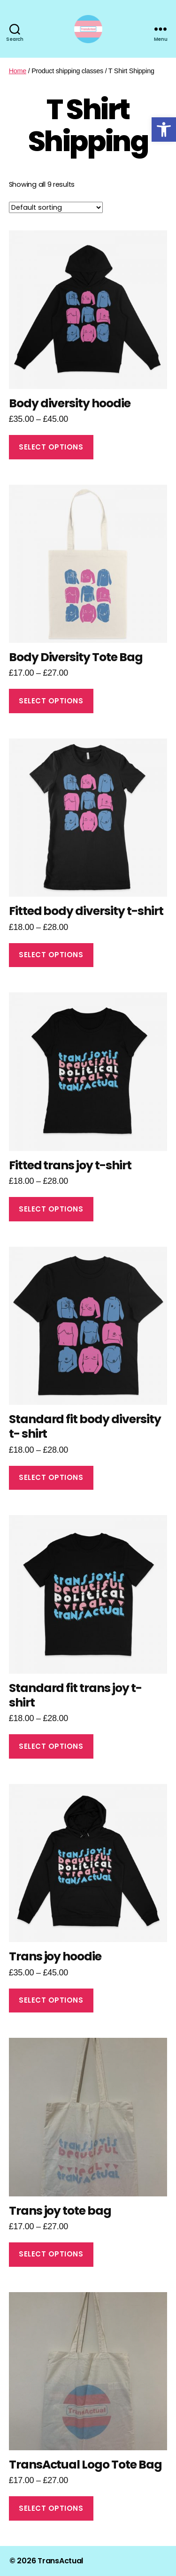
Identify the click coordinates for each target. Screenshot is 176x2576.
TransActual (60, 2560)
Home (17, 71)
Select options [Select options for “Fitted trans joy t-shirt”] (51, 1209)
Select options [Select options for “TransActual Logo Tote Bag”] (51, 2508)
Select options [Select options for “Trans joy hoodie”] (51, 2000)
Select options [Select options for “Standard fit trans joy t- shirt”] (51, 1746)
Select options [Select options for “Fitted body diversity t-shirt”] (51, 955)
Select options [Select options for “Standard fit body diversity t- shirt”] (51, 1477)
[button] (164, 129)
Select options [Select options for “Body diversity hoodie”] (51, 447)
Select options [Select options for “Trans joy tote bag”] (51, 2254)
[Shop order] (56, 207)
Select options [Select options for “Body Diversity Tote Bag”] (51, 701)
